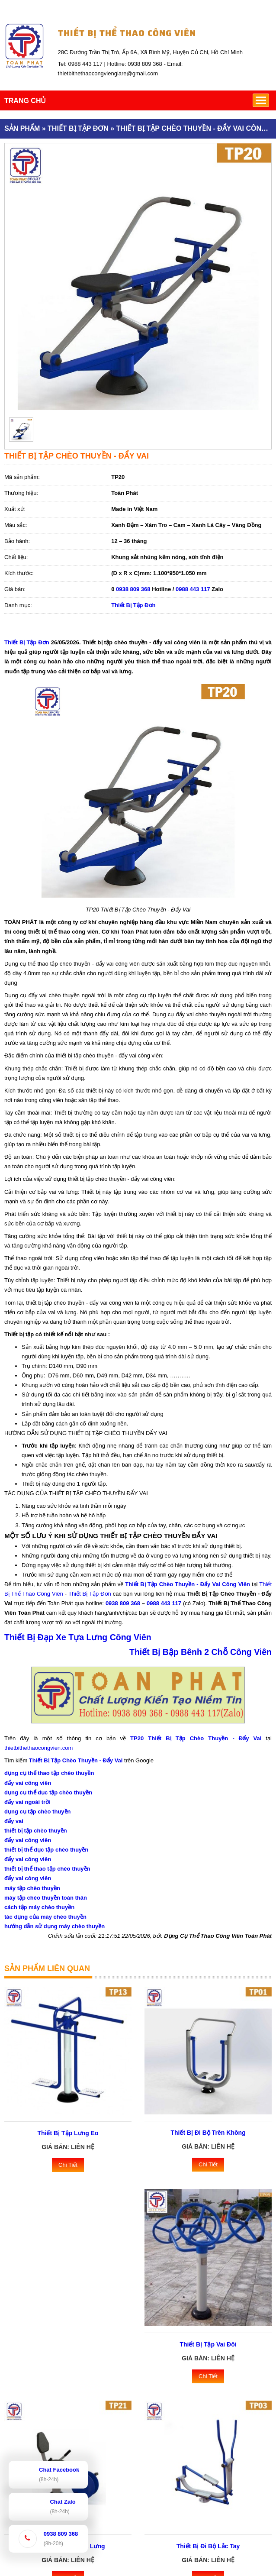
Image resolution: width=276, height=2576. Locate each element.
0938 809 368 (133, 589)
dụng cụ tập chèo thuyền (37, 1811)
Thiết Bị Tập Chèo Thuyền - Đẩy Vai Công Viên (187, 1584)
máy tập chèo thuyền (32, 1888)
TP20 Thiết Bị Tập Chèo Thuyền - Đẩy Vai (195, 1738)
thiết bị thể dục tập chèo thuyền (46, 1849)
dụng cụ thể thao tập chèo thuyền (49, 1773)
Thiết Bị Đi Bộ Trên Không (207, 2132)
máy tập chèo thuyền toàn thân (45, 1897)
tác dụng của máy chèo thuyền (45, 1916)
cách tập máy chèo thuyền (39, 1907)
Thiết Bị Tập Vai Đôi (208, 2344)
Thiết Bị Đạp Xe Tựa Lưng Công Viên (77, 1637)
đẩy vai (13, 1821)
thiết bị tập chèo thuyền (35, 1830)
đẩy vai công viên (27, 1783)
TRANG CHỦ (25, 100)
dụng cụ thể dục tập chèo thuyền (48, 1792)
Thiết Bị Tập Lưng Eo (68, 2133)
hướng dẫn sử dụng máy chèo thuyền (54, 1926)
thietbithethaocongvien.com (38, 1748)
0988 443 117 (193, 589)
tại (254, 1584)
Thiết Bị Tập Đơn (133, 605)
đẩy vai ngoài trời (27, 1802)
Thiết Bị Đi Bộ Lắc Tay (208, 2546)
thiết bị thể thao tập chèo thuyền (47, 1868)
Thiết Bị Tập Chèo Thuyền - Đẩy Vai (76, 1760)
